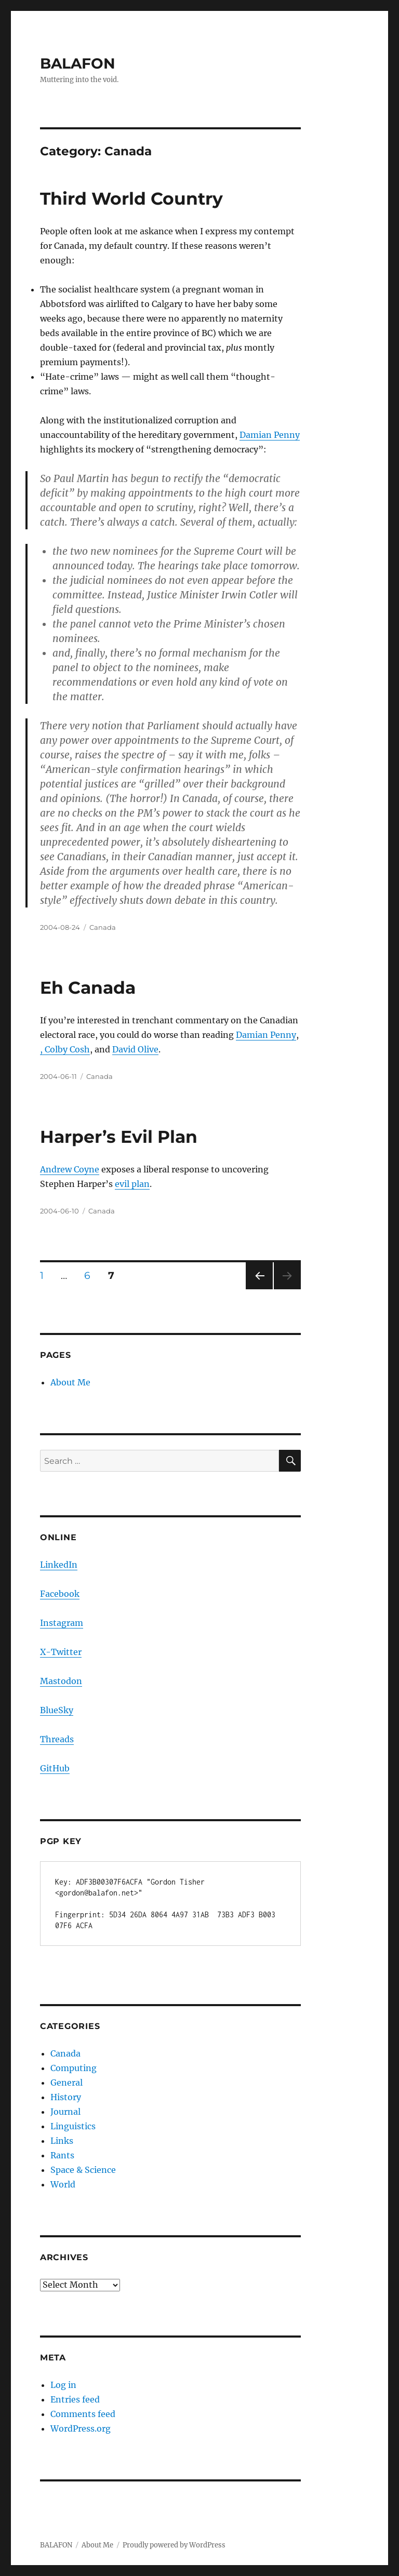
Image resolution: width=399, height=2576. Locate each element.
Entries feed (75, 2399)
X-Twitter (61, 1652)
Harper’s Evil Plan (118, 1136)
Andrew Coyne (69, 1169)
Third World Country (131, 198)
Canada (102, 927)
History (65, 2097)
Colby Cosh (67, 1049)
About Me (70, 1382)
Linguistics (73, 2126)
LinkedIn (58, 1564)
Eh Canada (88, 987)
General (66, 2082)
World (62, 2184)
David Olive (135, 1049)
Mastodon (61, 1681)
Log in (63, 2385)
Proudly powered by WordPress (174, 2545)
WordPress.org (80, 2428)
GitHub (55, 1768)
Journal (65, 2111)
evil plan (132, 1184)
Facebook (59, 1594)
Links (61, 2140)
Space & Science (83, 2170)
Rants (62, 2155)
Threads (57, 1739)
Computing (73, 2068)
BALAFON (77, 63)
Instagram (61, 1623)
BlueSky (56, 1710)
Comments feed (82, 2414)
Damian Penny (270, 435)
